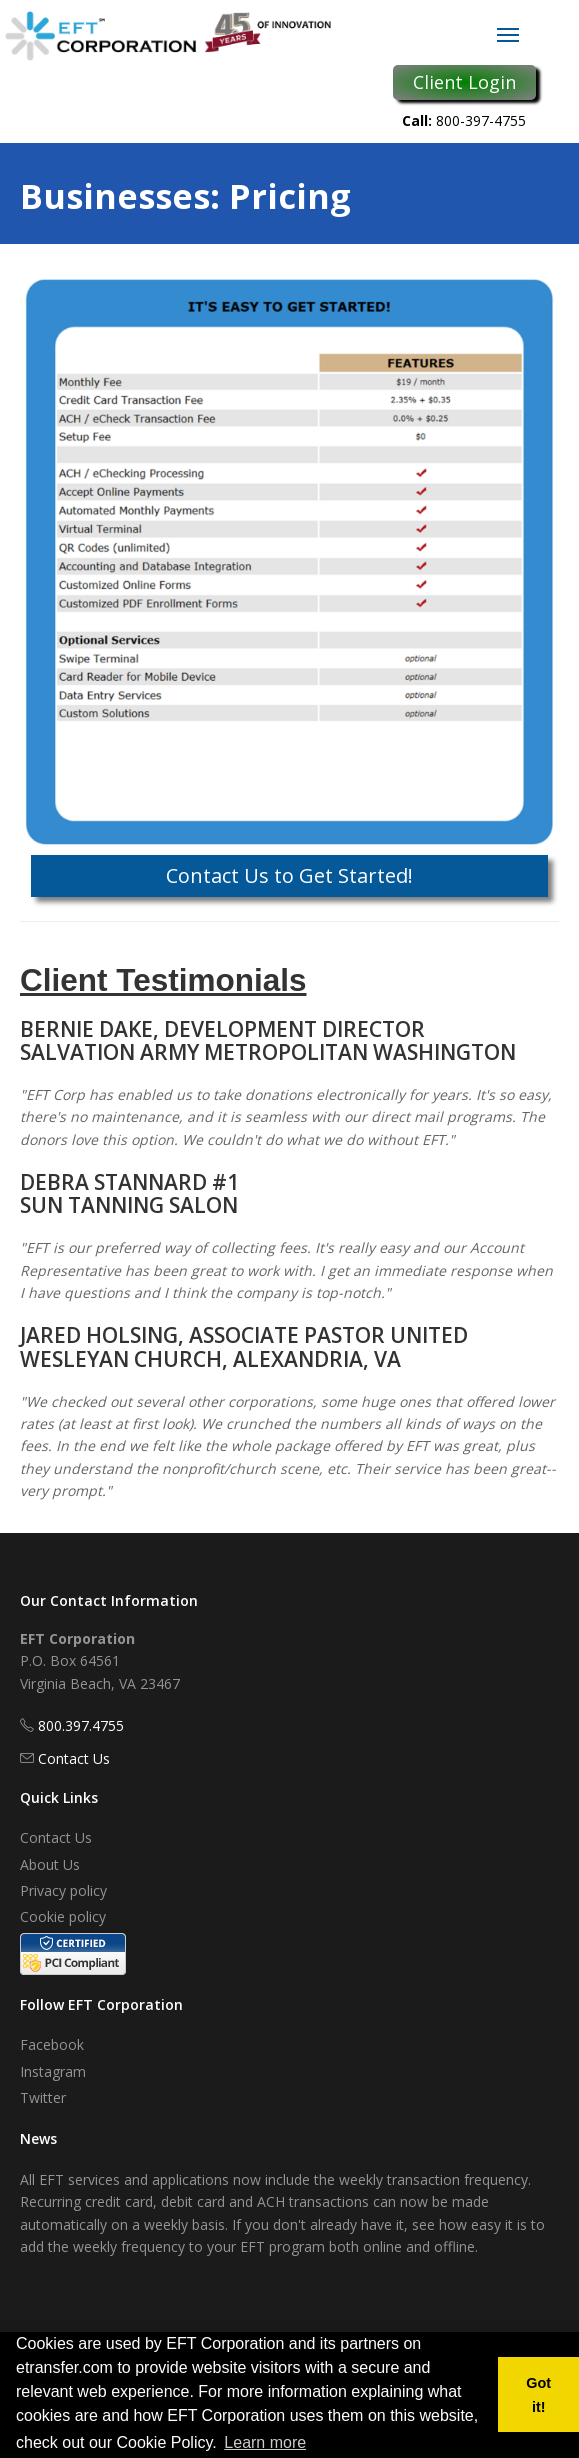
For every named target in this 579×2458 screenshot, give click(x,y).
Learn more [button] (265, 2442)
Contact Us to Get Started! (289, 875)
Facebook (52, 2044)
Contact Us (74, 1758)
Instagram (53, 2071)
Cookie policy (63, 1916)
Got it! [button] (538, 2395)
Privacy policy (63, 1890)
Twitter (43, 2097)
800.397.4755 (81, 1725)
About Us (50, 1864)
